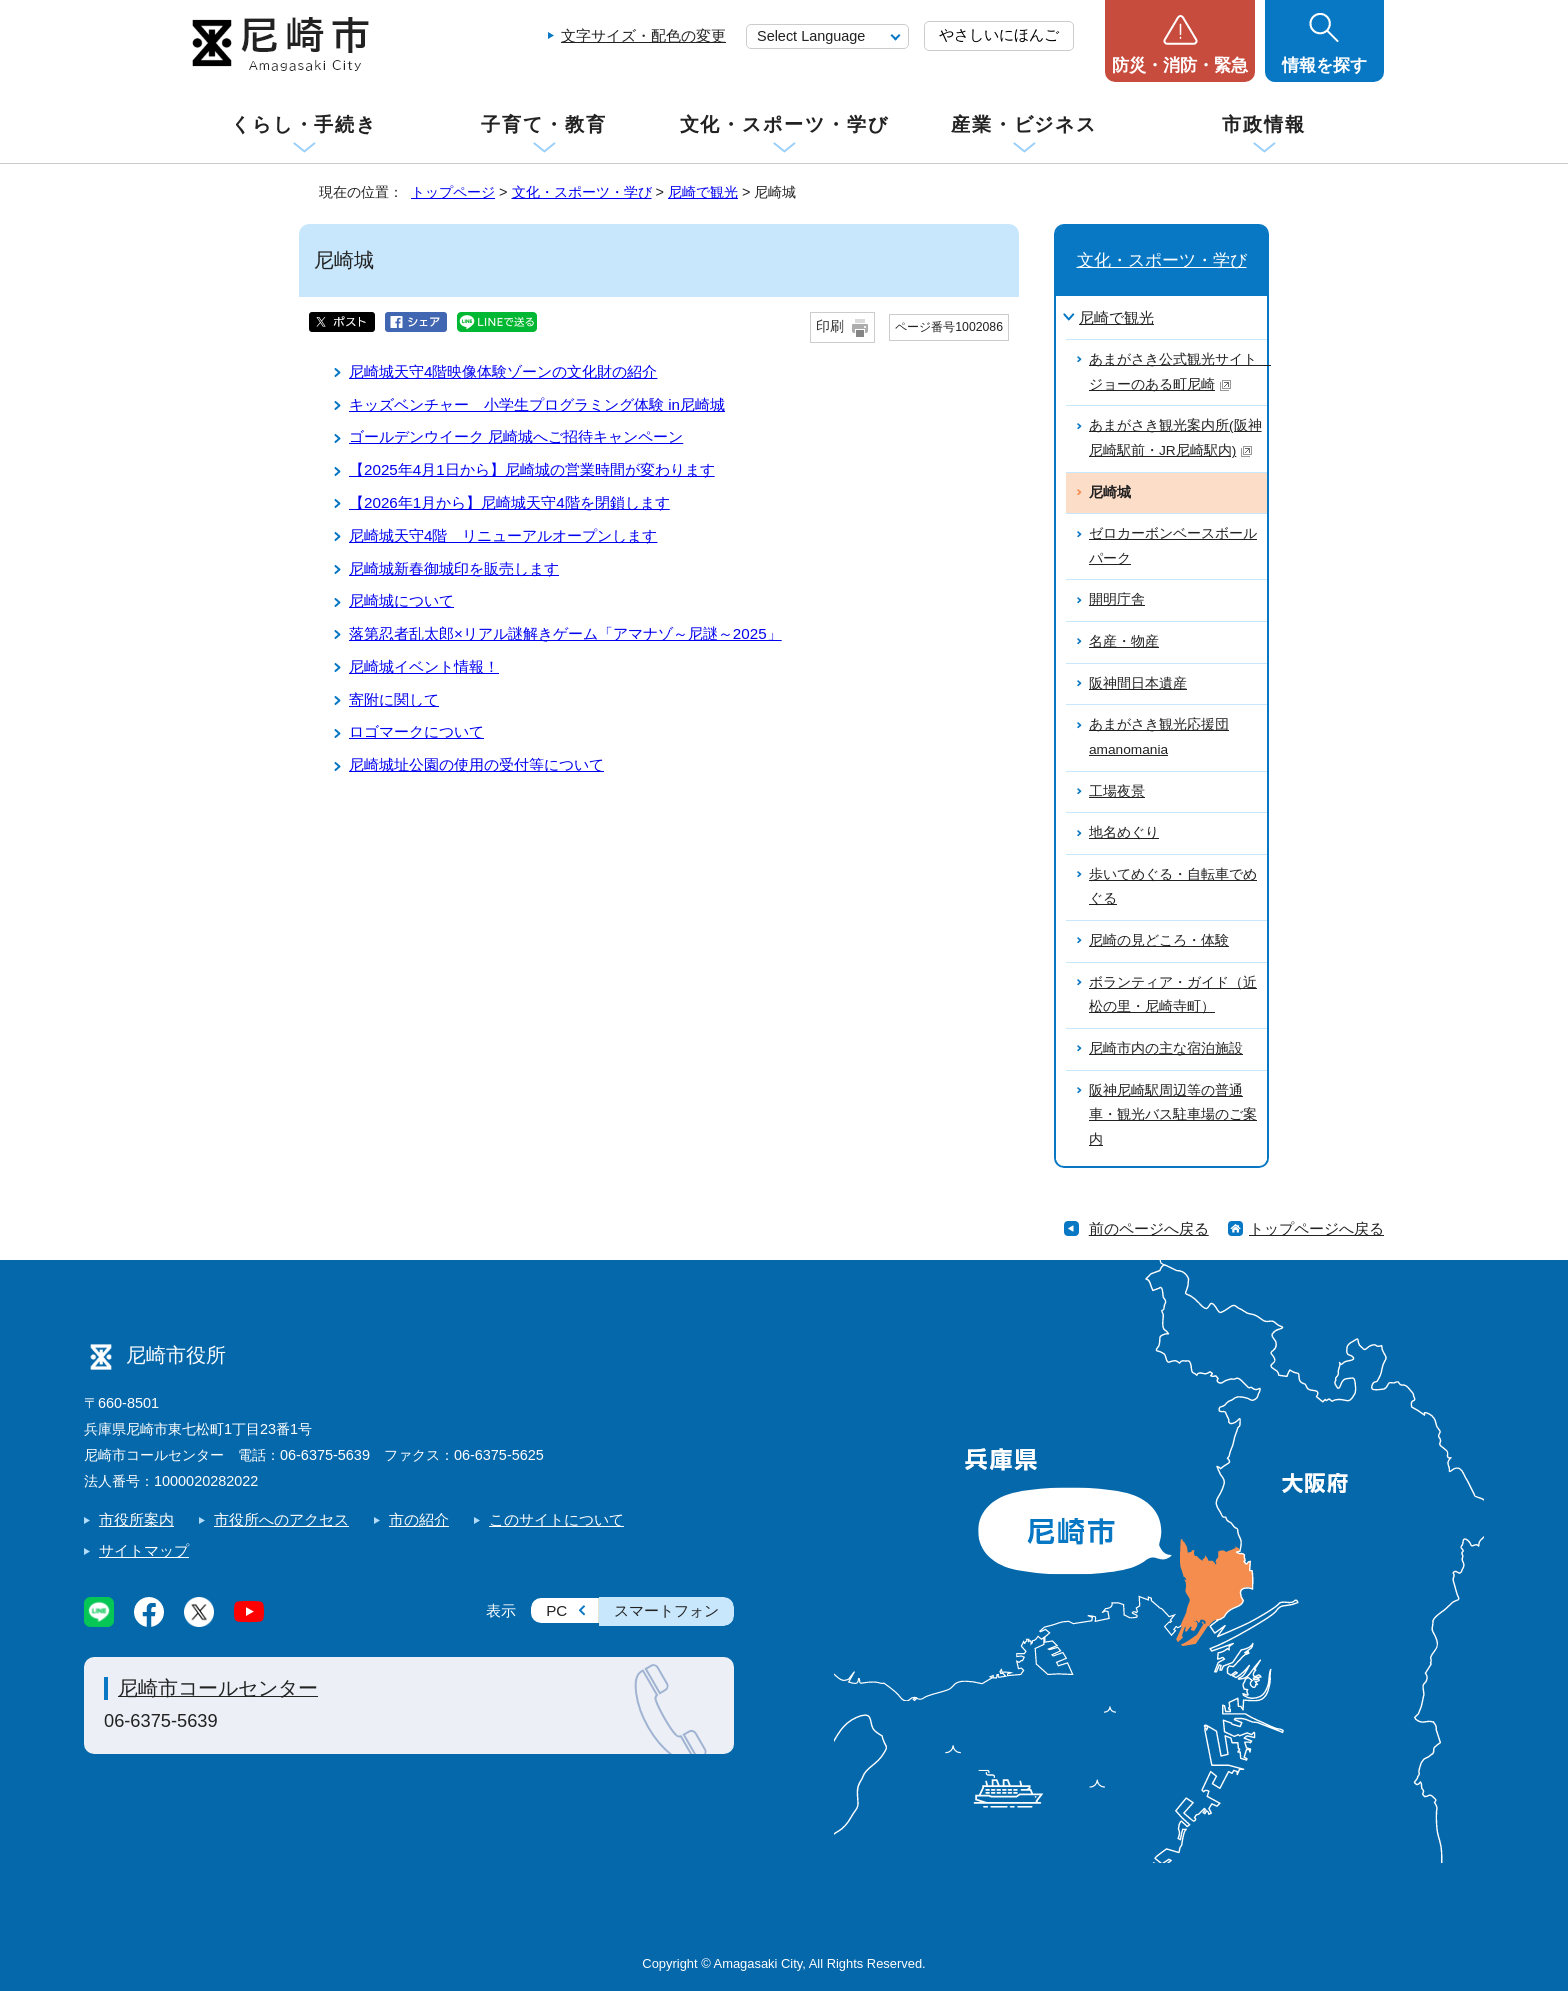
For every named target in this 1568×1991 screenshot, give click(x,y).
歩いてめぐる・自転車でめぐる (1173, 887)
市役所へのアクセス (281, 1519)
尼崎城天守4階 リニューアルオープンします (503, 535)
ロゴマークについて (416, 731)
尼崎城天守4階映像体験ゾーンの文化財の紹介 (503, 371)
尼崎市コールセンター (218, 1688)
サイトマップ (144, 1550)
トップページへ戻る (1316, 1228)
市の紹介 (419, 1519)
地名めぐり (1124, 832)
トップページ (453, 192)
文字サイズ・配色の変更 (643, 35)
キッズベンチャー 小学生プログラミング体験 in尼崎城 (537, 404)
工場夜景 (1117, 791)
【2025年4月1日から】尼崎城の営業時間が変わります (532, 469)
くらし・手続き (304, 124)
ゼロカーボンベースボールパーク (1173, 546)
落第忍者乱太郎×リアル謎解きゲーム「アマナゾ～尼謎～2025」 (565, 633)
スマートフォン (666, 1610)
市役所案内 (136, 1519)
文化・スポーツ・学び (784, 124)
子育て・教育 (543, 124)
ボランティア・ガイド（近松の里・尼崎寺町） (1173, 995)
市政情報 (1264, 124)
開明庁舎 (1117, 599)
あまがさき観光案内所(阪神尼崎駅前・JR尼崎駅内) (1175, 438)
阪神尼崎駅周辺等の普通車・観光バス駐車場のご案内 (1173, 1115)
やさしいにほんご (999, 34)
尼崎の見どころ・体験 (1159, 940)
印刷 (830, 326)
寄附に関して (394, 699)
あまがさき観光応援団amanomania (1159, 737)
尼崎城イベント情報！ (424, 666)
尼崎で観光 (703, 192)
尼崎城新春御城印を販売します (454, 568)
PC (556, 1610)
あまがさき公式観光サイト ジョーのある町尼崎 (1178, 372)
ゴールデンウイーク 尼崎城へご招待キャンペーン (516, 436)
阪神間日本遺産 (1138, 683)
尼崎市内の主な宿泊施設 (1166, 1048)
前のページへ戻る (1149, 1228)
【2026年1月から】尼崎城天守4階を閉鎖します (509, 502)
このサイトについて (556, 1519)
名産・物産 (1124, 641)
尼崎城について (401, 600)
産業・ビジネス (1024, 124)
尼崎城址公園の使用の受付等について (476, 764)
